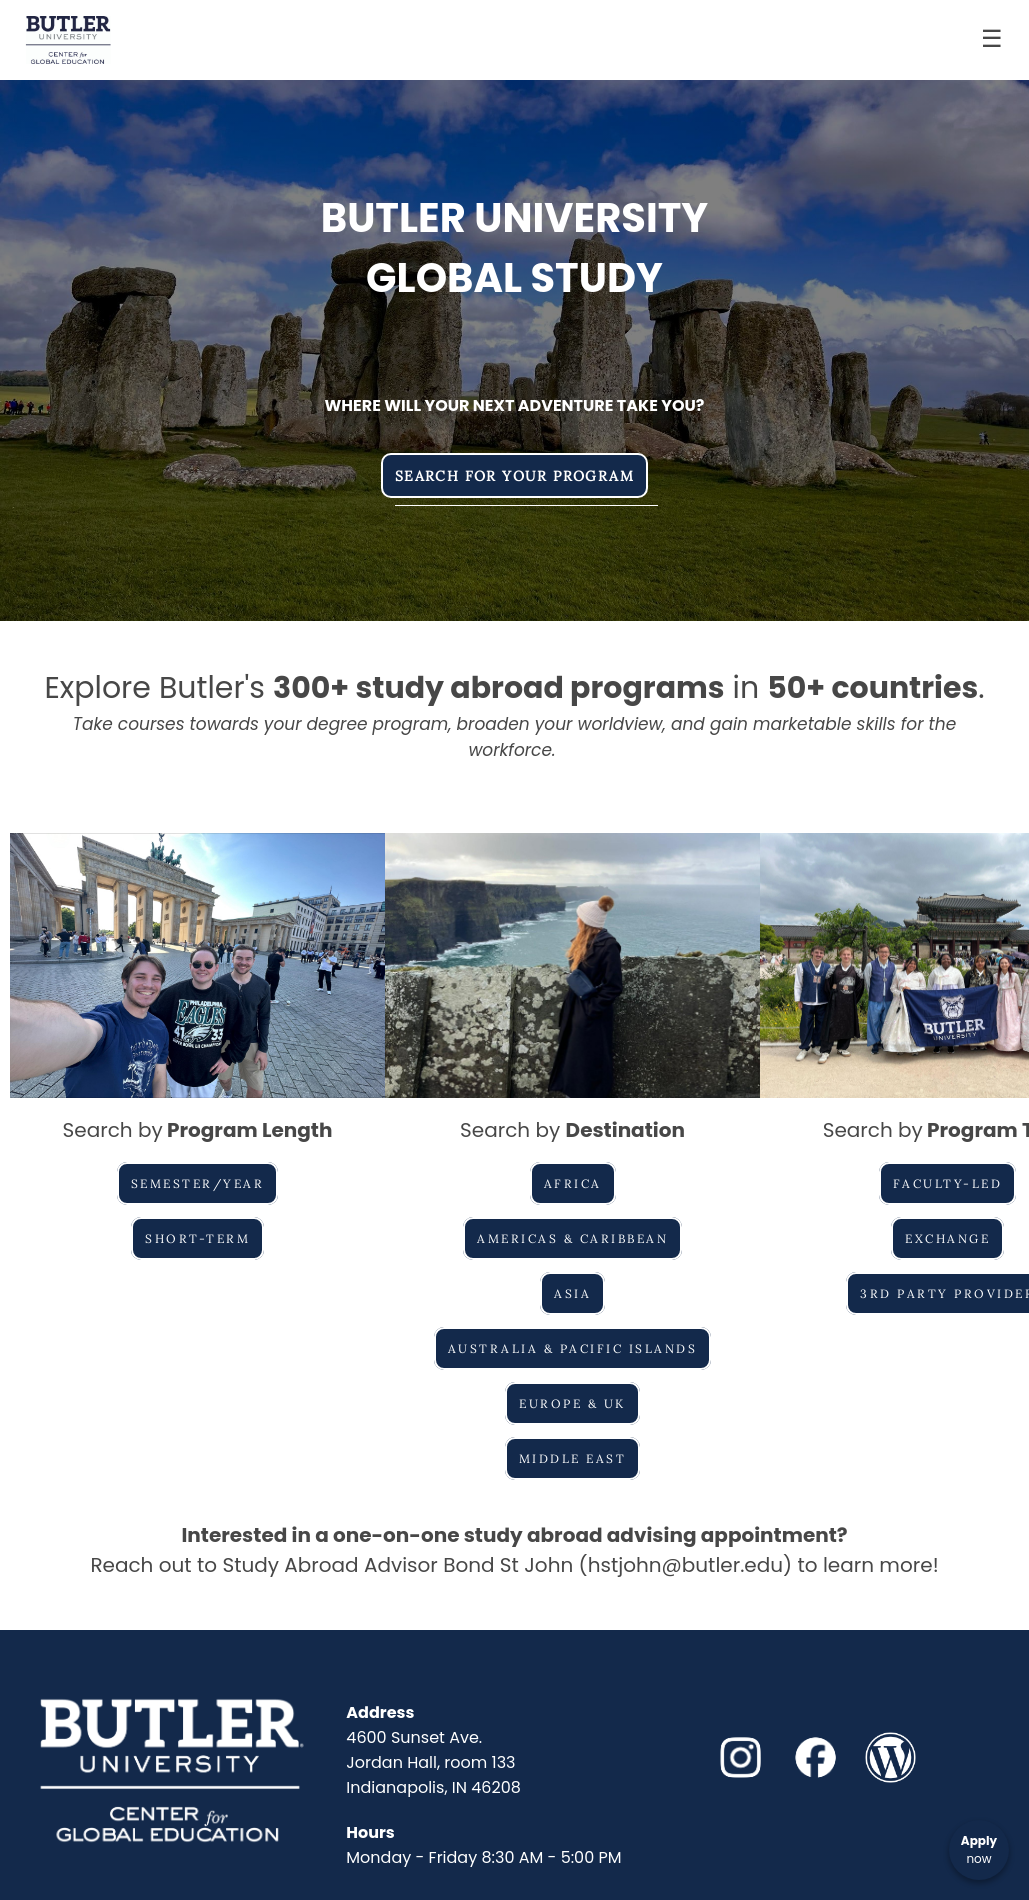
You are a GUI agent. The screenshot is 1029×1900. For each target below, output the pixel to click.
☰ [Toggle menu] (992, 38)
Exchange (947, 1238)
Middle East (573, 1458)
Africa (573, 1183)
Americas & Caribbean (572, 1238)
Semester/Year (198, 1183)
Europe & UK (572, 1403)
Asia (572, 1293)
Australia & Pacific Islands (573, 1348)
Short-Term (197, 1238)
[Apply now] (979, 1850)
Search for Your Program (514, 476)
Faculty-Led (948, 1183)
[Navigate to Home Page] (68, 40)
